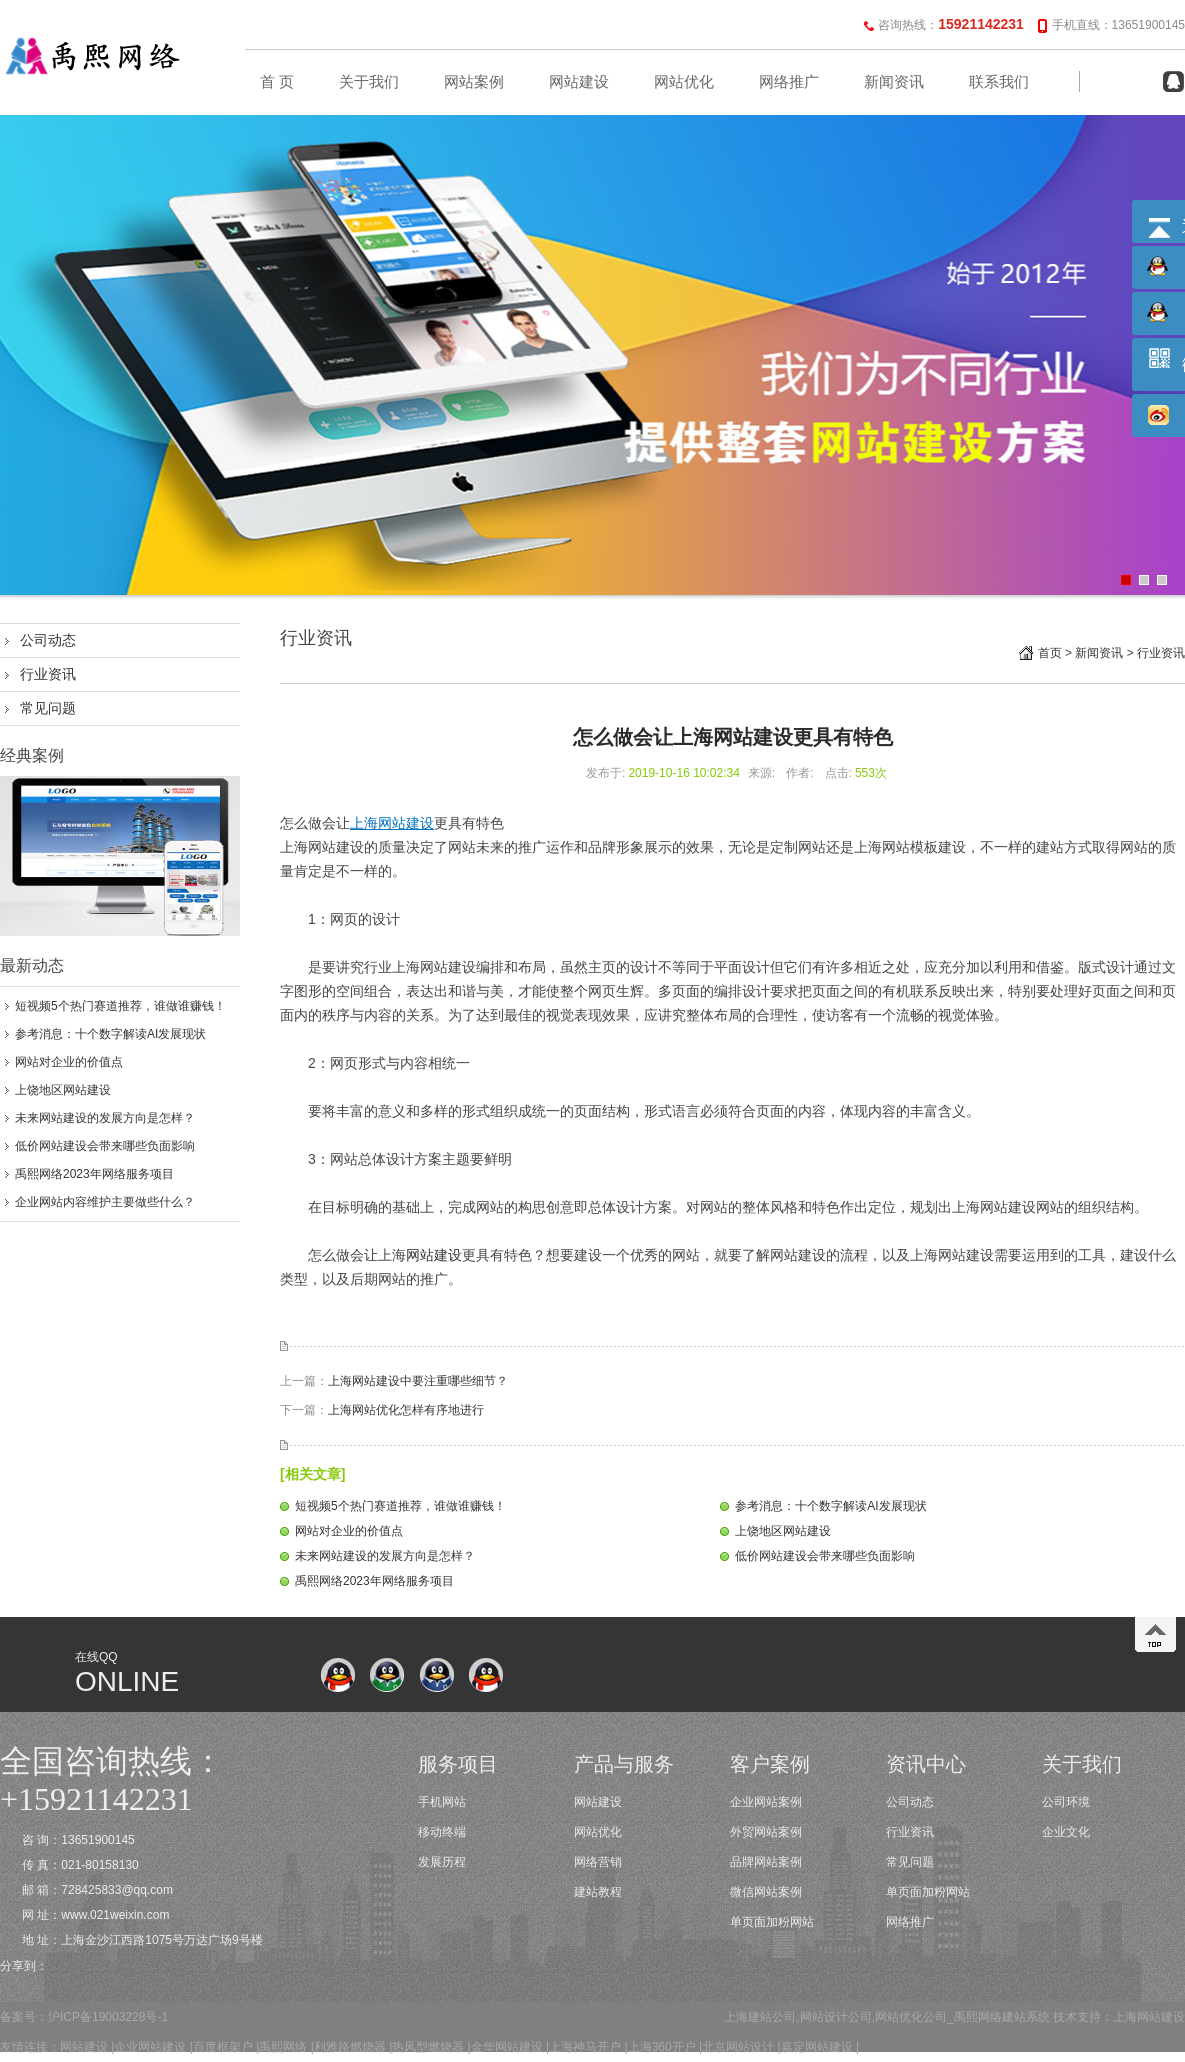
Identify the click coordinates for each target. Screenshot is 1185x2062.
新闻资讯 (894, 82)
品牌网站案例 (766, 1862)
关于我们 (369, 82)
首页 (1050, 653)
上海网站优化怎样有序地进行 (406, 1410)
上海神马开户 (585, 2047)
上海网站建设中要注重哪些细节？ (418, 1381)
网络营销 (598, 1862)
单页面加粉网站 (772, 1922)
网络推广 (789, 82)
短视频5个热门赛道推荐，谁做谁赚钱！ (120, 1006)
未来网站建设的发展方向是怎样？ (105, 1118)
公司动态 (48, 640)
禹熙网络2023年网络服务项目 (94, 1174)
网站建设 (579, 82)
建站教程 (598, 1892)
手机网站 (442, 1802)
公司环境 (1066, 1802)
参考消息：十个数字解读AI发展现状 (110, 1034)
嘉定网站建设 (817, 2047)
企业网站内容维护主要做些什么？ (105, 1202)
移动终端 (442, 1832)
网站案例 (474, 82)
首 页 (277, 82)
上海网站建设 (1149, 2017)
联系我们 (999, 82)
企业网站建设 (150, 2047)
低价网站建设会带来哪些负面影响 (105, 1146)
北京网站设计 (738, 2047)
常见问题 (48, 708)
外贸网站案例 (766, 1832)
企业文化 (1066, 1832)
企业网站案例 (766, 1802)
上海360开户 (662, 2047)
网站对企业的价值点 (69, 1062)
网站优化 (684, 82)
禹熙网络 (283, 2047)
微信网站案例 (766, 1892)
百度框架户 (223, 2047)
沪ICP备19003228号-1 (108, 2017)
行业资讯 (48, 674)
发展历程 (442, 1862)
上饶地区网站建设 (63, 1090)
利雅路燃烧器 (350, 2047)
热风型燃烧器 (428, 2047)
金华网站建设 (507, 2047)
